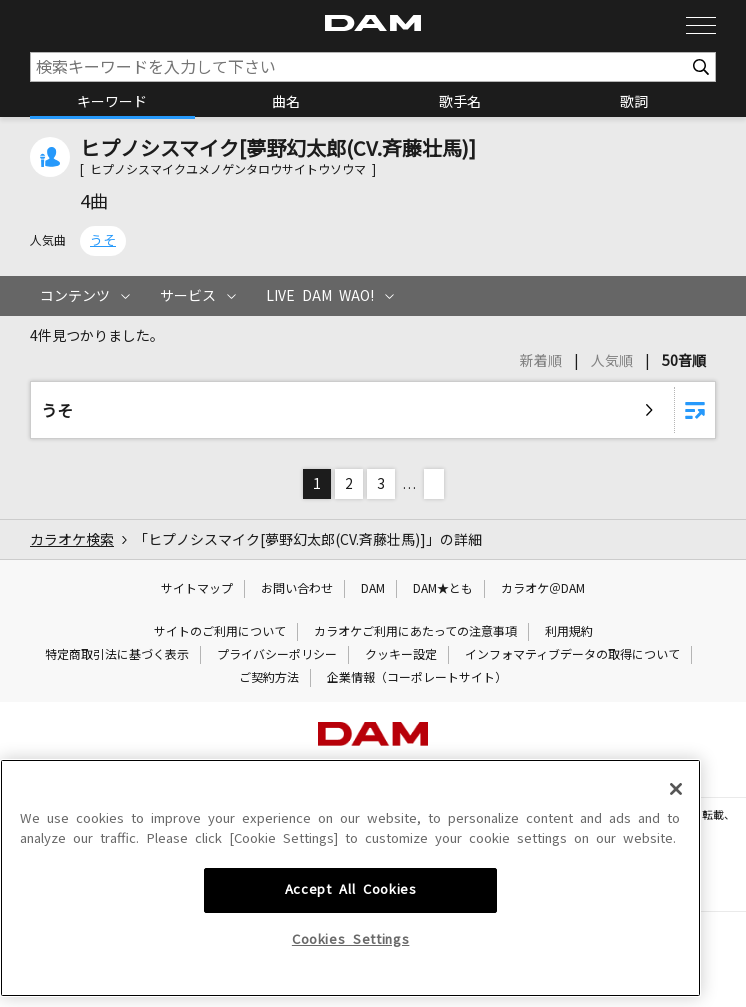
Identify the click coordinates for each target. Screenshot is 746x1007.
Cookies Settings (351, 976)
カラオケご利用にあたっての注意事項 (415, 632)
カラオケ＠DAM (543, 589)
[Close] (676, 826)
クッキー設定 (401, 655)
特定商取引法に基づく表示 (117, 655)
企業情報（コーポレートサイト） (417, 678)
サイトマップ (197, 589)
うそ (103, 240)
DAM (373, 589)
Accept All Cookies (351, 926)
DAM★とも (443, 589)
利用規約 (569, 632)
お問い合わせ (297, 589)
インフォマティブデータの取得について (572, 655)
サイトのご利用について (220, 632)
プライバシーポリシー (277, 655)
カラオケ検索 (72, 540)
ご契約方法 (269, 678)
